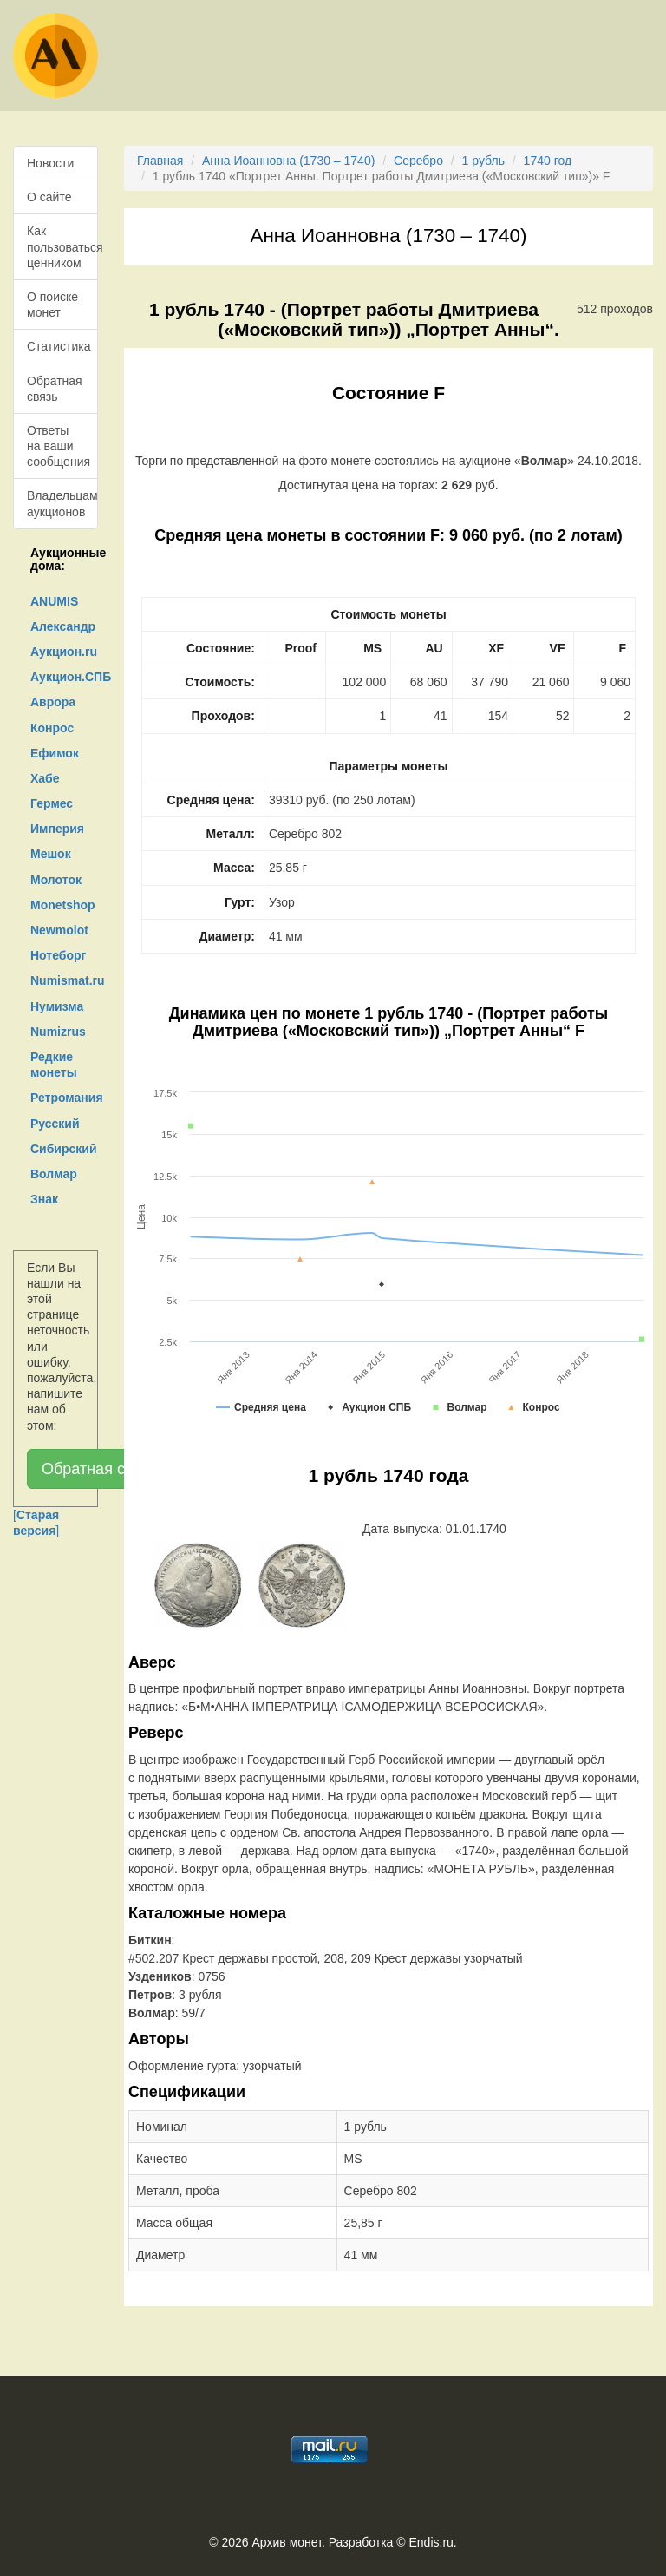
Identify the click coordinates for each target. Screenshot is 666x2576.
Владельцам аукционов (62, 503)
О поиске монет (52, 304)
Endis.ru (430, 2542)
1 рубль (483, 160)
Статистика (59, 346)
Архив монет (287, 2542)
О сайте (49, 197)
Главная (160, 160)
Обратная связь (54, 388)
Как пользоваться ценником (62, 246)
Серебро (418, 160)
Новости (50, 163)
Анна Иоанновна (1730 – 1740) (288, 160)
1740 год (547, 160)
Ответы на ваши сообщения (58, 446)
